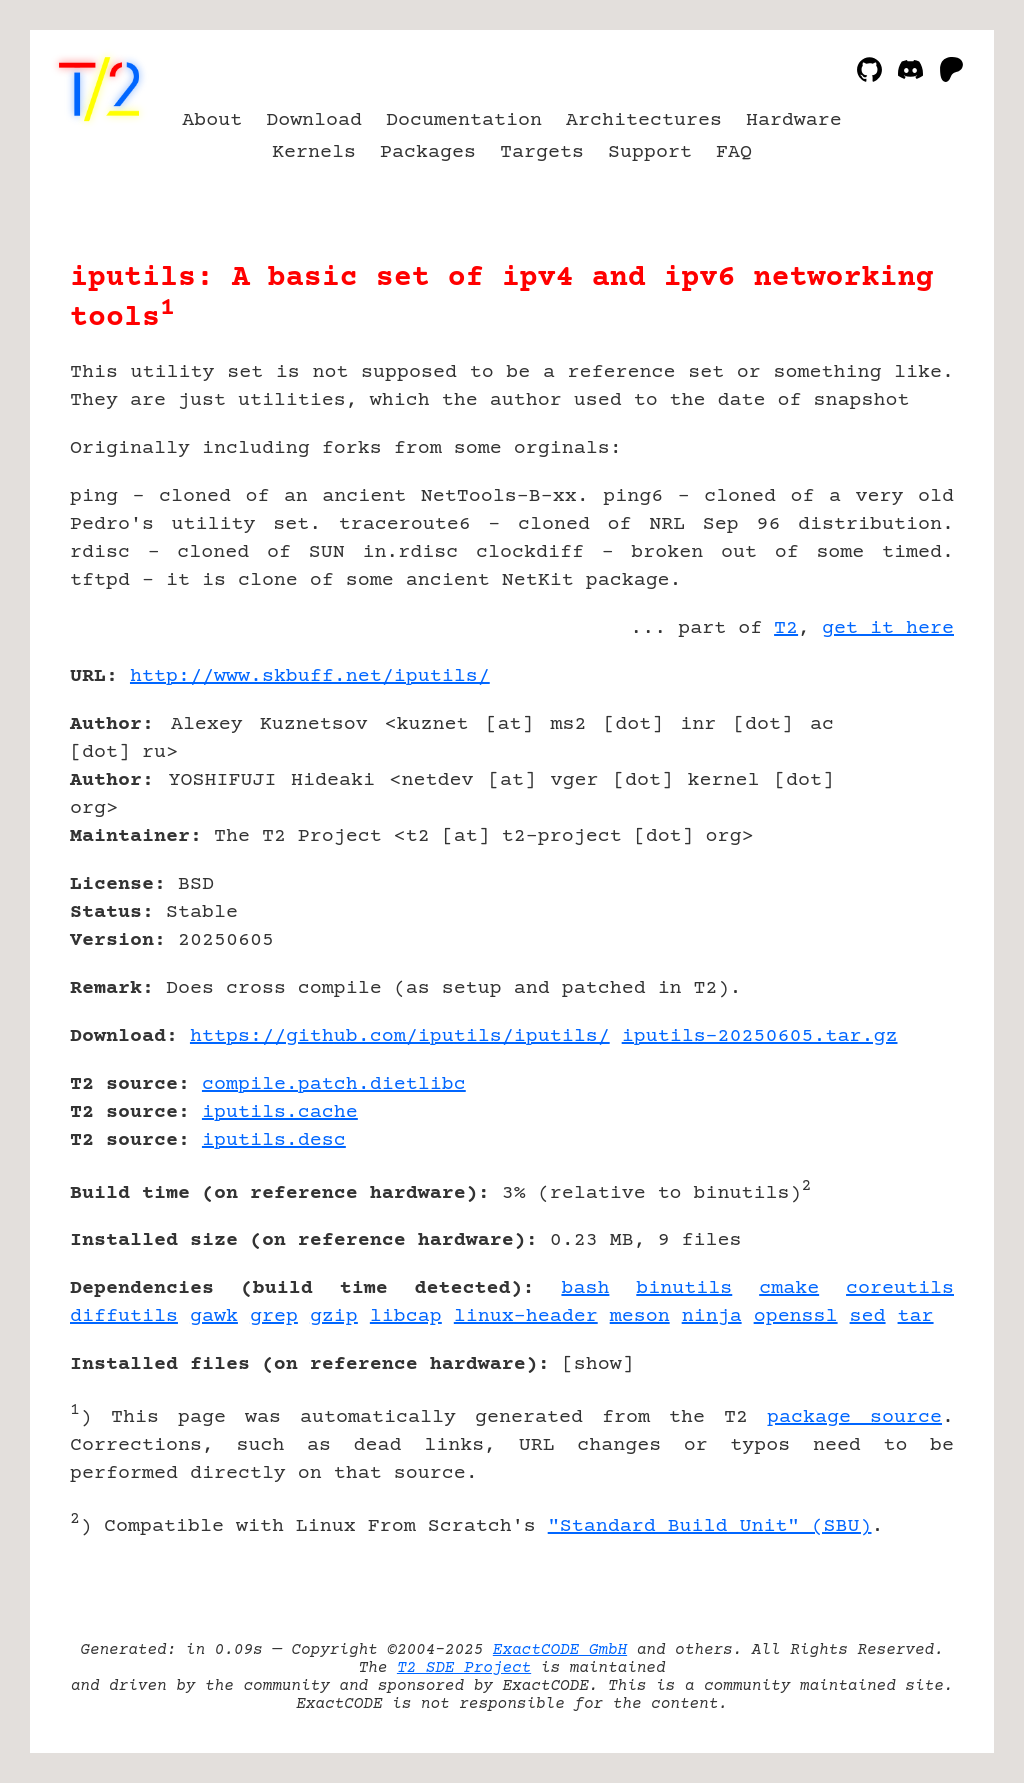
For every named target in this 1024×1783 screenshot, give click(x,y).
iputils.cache (280, 1112)
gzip (334, 1316)
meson (640, 1316)
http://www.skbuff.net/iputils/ (310, 676)
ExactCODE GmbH (560, 1650)
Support (650, 152)
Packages (428, 152)
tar (916, 1316)
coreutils (900, 1288)
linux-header (526, 1316)
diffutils (124, 1316)
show (598, 1364)
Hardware (794, 120)
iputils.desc (274, 1140)
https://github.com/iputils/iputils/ (400, 1036)
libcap (406, 1316)
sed (868, 1316)
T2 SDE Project (464, 1668)
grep (274, 1316)
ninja (712, 1316)
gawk (214, 1316)
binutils (684, 1288)
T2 (786, 628)
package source (854, 1417)
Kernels (314, 152)
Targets (542, 152)
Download (314, 120)
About (212, 120)
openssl (796, 1316)
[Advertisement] (894, 793)
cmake (789, 1288)
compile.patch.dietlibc (334, 1084)
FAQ (734, 152)
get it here (888, 628)
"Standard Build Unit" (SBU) (710, 1526)
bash (585, 1288)
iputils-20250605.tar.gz (760, 1036)
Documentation (464, 120)
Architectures (644, 120)
